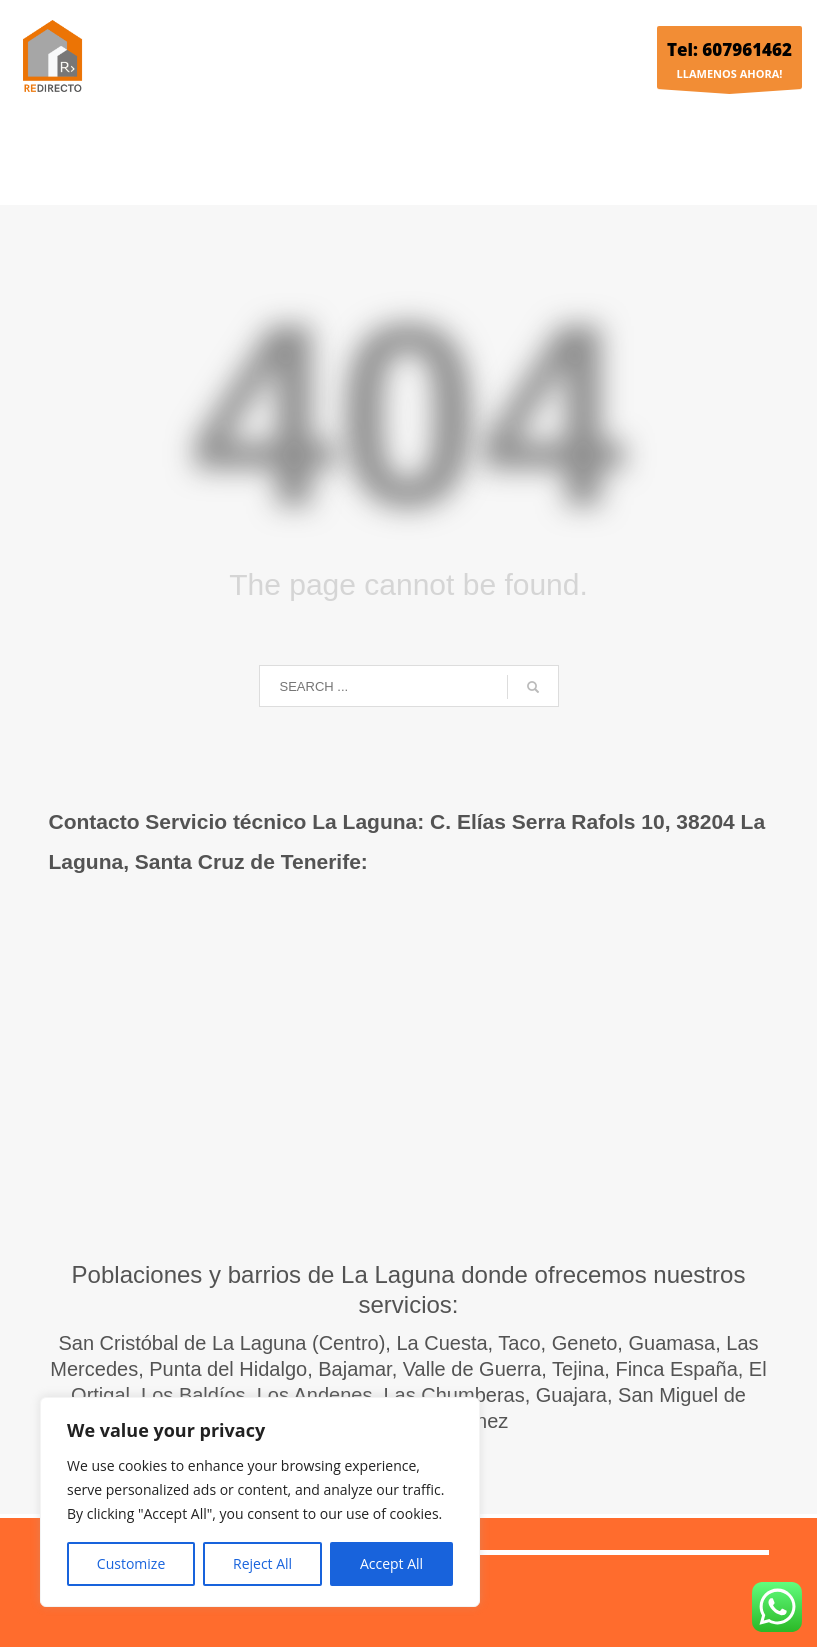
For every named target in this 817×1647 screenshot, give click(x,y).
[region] (260, 1502)
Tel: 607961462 (729, 49)
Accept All (391, 1563)
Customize (131, 1563)
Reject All (262, 1563)
